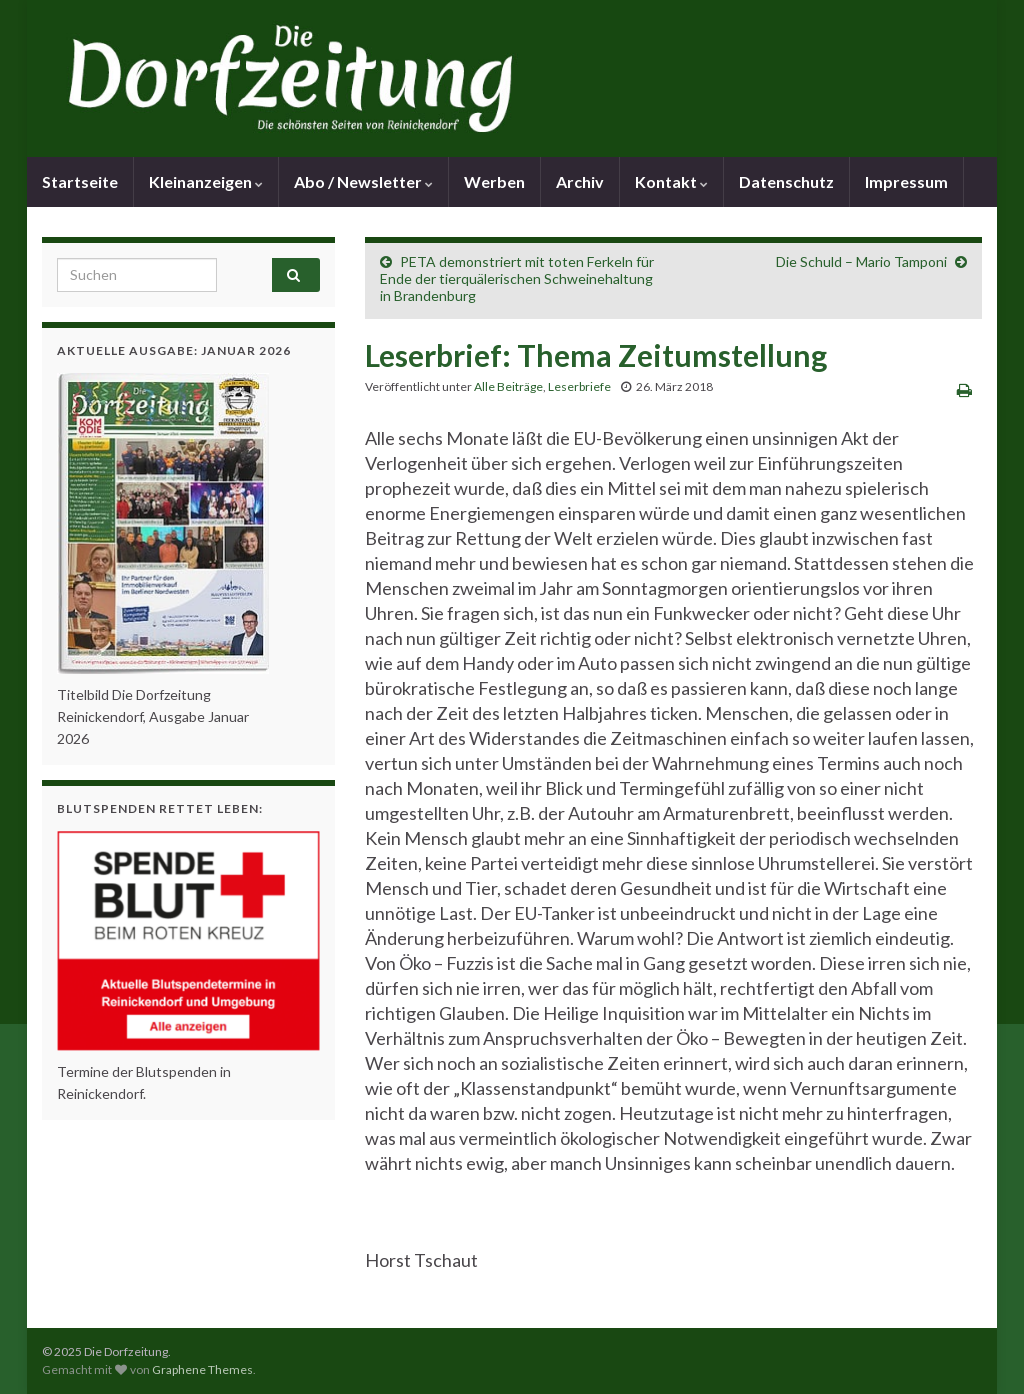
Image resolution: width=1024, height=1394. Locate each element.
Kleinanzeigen (206, 181)
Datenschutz (786, 181)
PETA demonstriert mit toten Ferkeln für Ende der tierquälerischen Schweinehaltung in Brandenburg (517, 278)
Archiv (580, 181)
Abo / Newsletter (363, 181)
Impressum (906, 181)
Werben (494, 181)
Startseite (80, 181)
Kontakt (671, 181)
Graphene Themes (202, 1369)
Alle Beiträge (508, 386)
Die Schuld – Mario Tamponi (861, 261)
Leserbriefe (579, 386)
